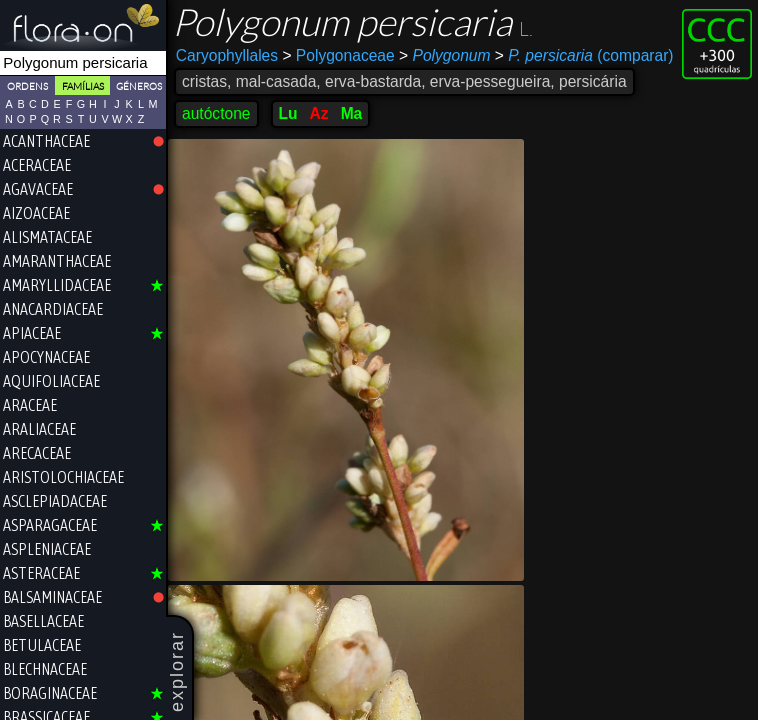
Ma (352, 113)
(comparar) (584, 56)
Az (319, 113)
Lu (288, 113)
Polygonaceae (338, 55)
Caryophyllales (227, 55)
